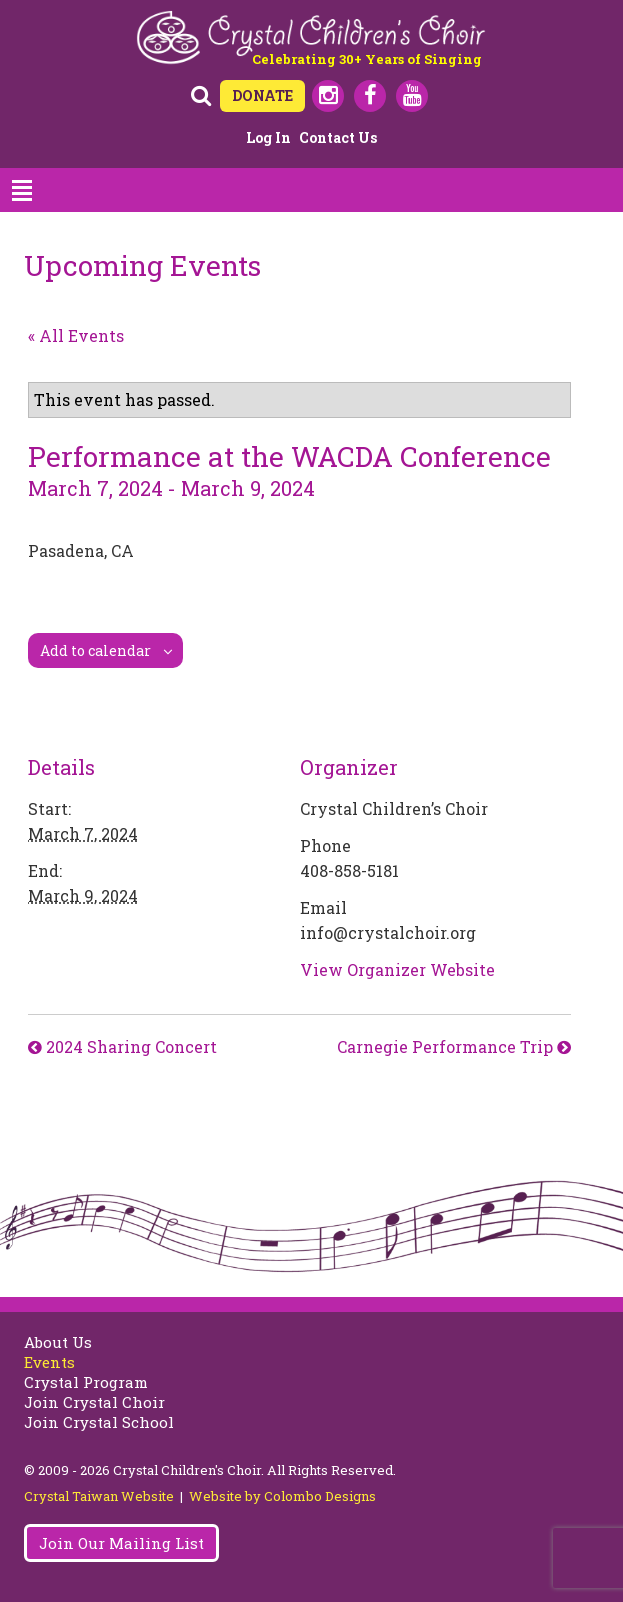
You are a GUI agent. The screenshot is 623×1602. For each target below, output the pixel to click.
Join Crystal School (99, 1422)
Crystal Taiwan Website (99, 1496)
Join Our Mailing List (121, 1543)
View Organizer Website (397, 969)
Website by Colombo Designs (282, 1496)
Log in (268, 137)
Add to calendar (95, 650)
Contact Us (338, 137)
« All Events (76, 335)
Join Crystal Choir (94, 1402)
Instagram (328, 96)
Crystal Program (86, 1382)
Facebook (370, 96)
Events (49, 1362)
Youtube (412, 96)
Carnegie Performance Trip (447, 1046)
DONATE (262, 95)
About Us (58, 1342)
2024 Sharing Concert (129, 1046)
